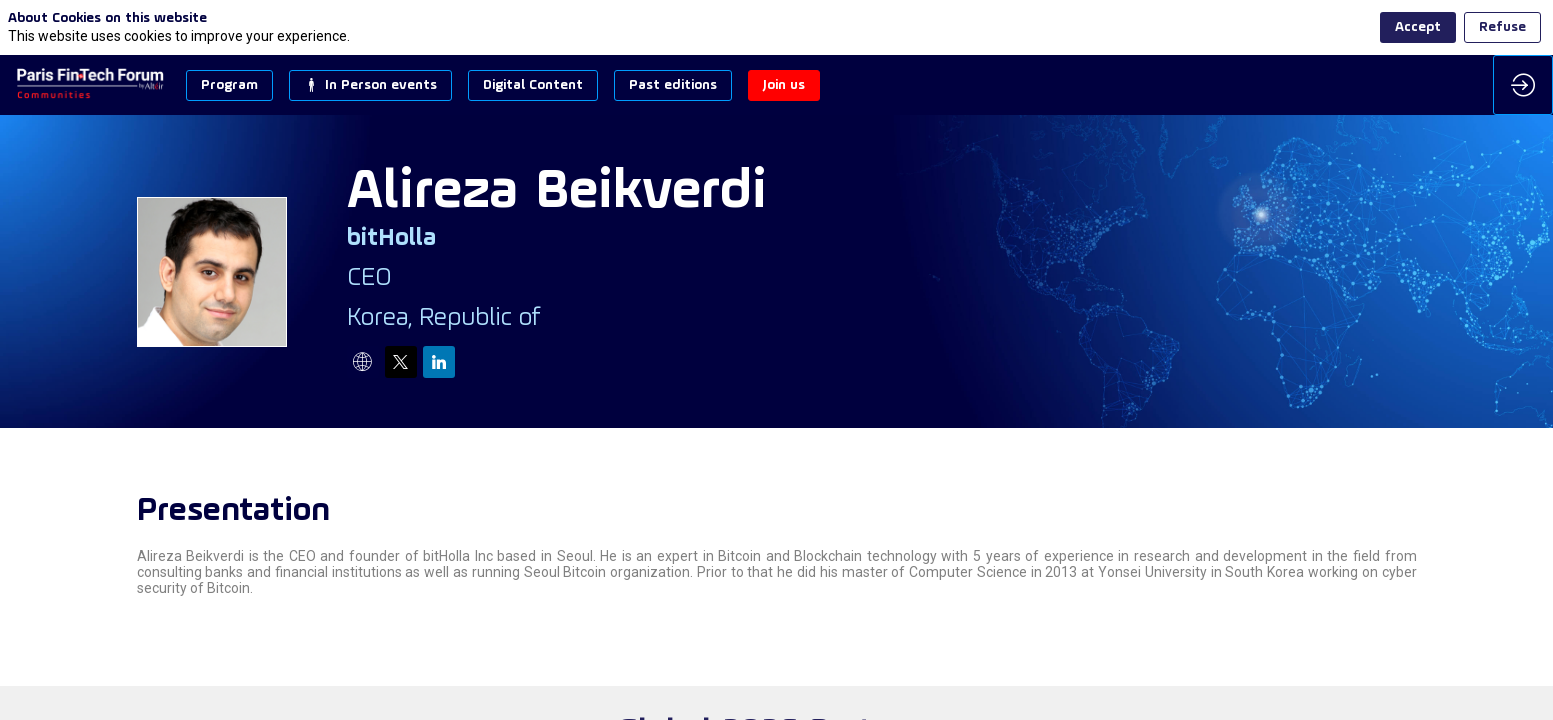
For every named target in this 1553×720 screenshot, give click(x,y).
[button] (229, 85)
